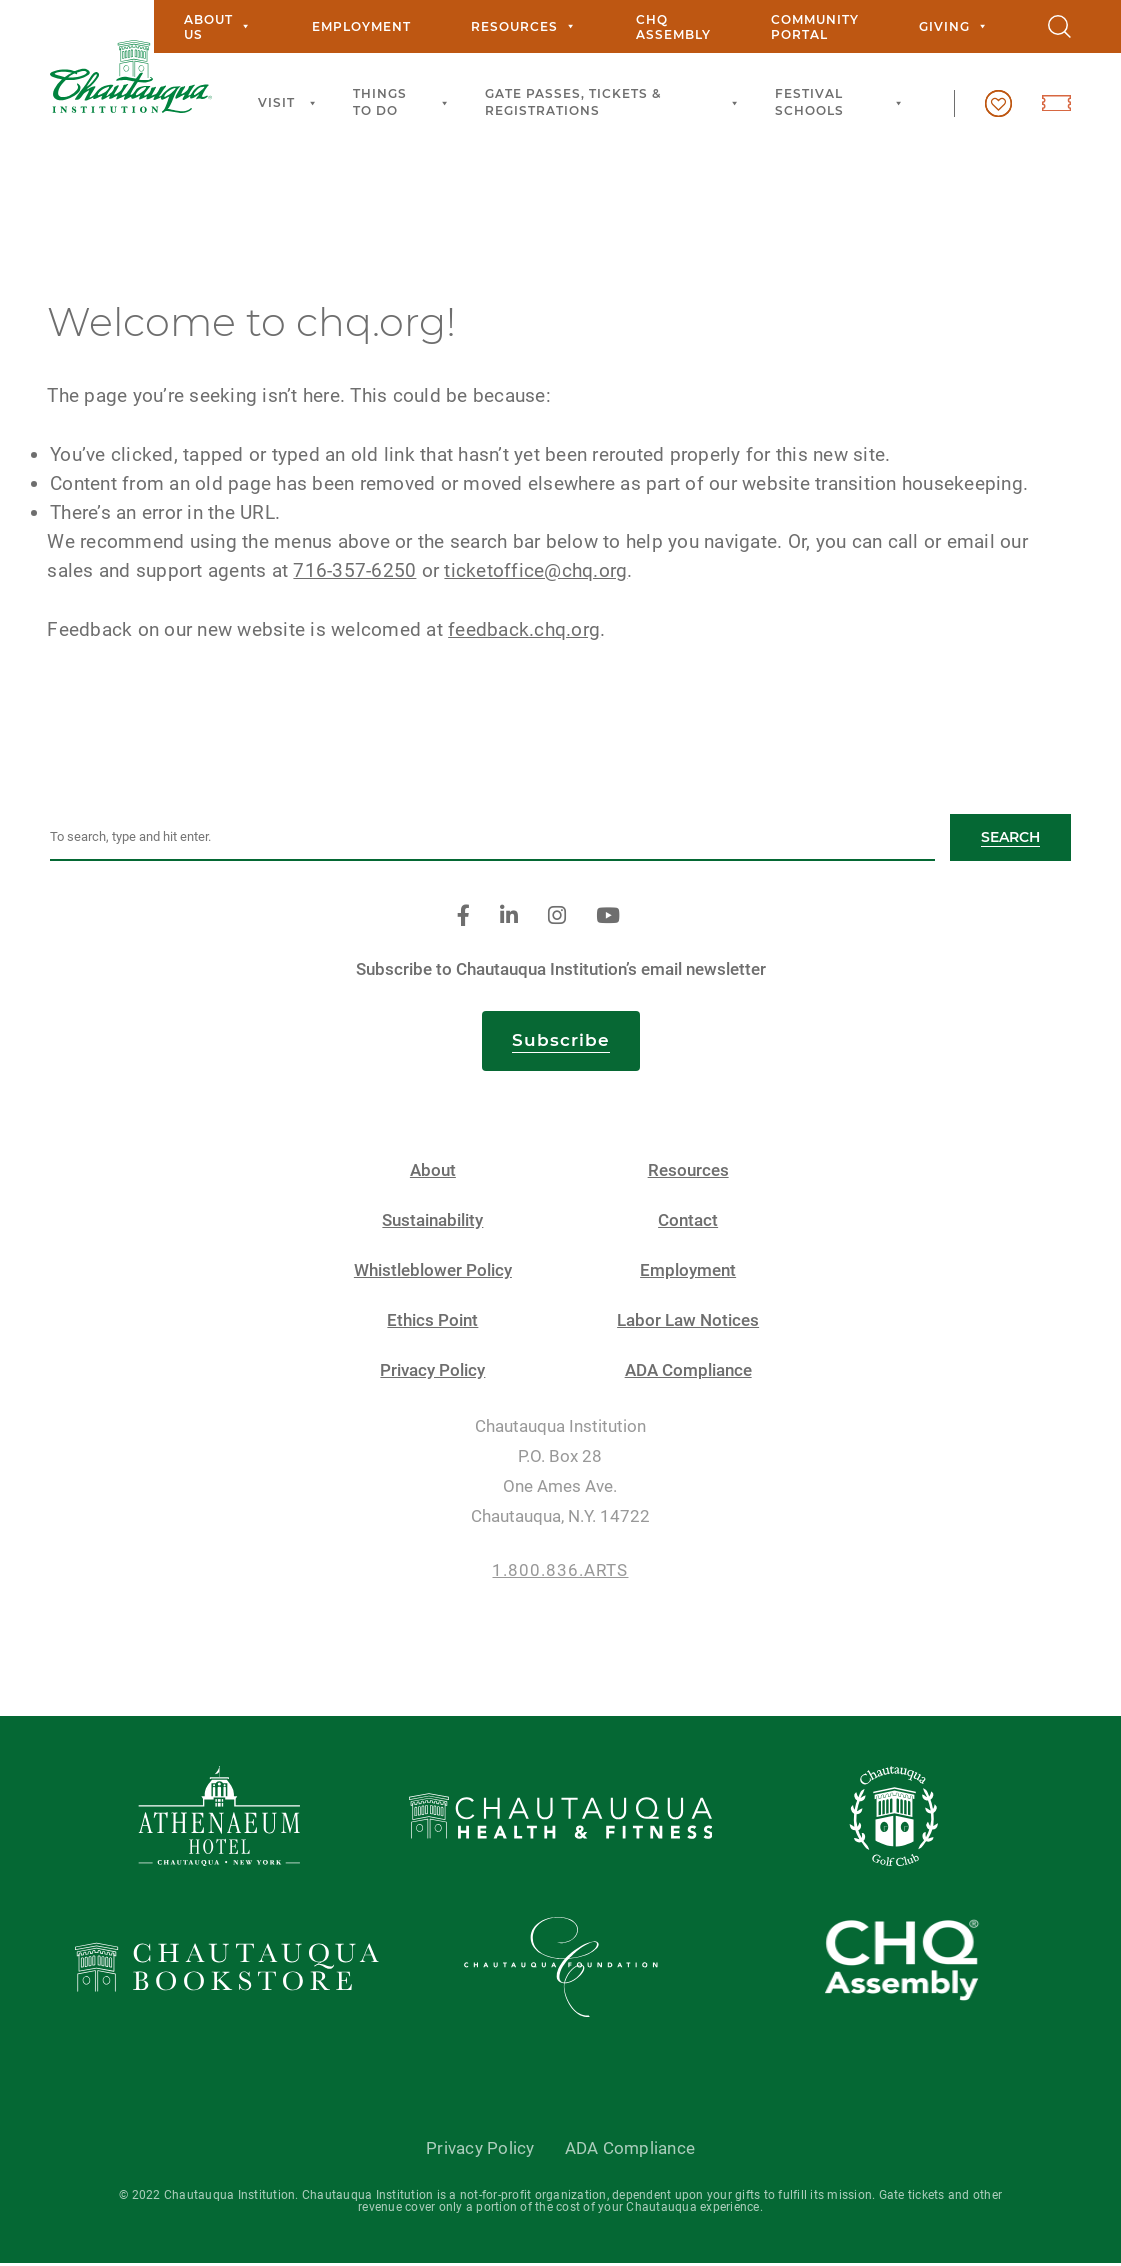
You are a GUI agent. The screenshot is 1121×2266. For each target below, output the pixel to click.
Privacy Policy (432, 1372)
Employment (361, 26)
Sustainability (432, 1222)
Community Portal (815, 27)
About (433, 1172)
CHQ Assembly (673, 27)
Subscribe (561, 1042)
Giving (953, 26)
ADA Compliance (688, 1372)
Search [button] (1010, 839)
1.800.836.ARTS (560, 1572)
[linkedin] (509, 918)
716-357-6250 (357, 572)
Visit (290, 103)
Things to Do (404, 102)
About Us (217, 27)
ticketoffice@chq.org (538, 572)
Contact (688, 1222)
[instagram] (557, 918)
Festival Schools (842, 102)
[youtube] (608, 918)
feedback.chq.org (527, 631)
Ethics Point (432, 1322)
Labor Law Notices (688, 1322)
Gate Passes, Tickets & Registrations (615, 102)
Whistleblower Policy (433, 1272)
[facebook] (463, 918)
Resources (523, 26)
